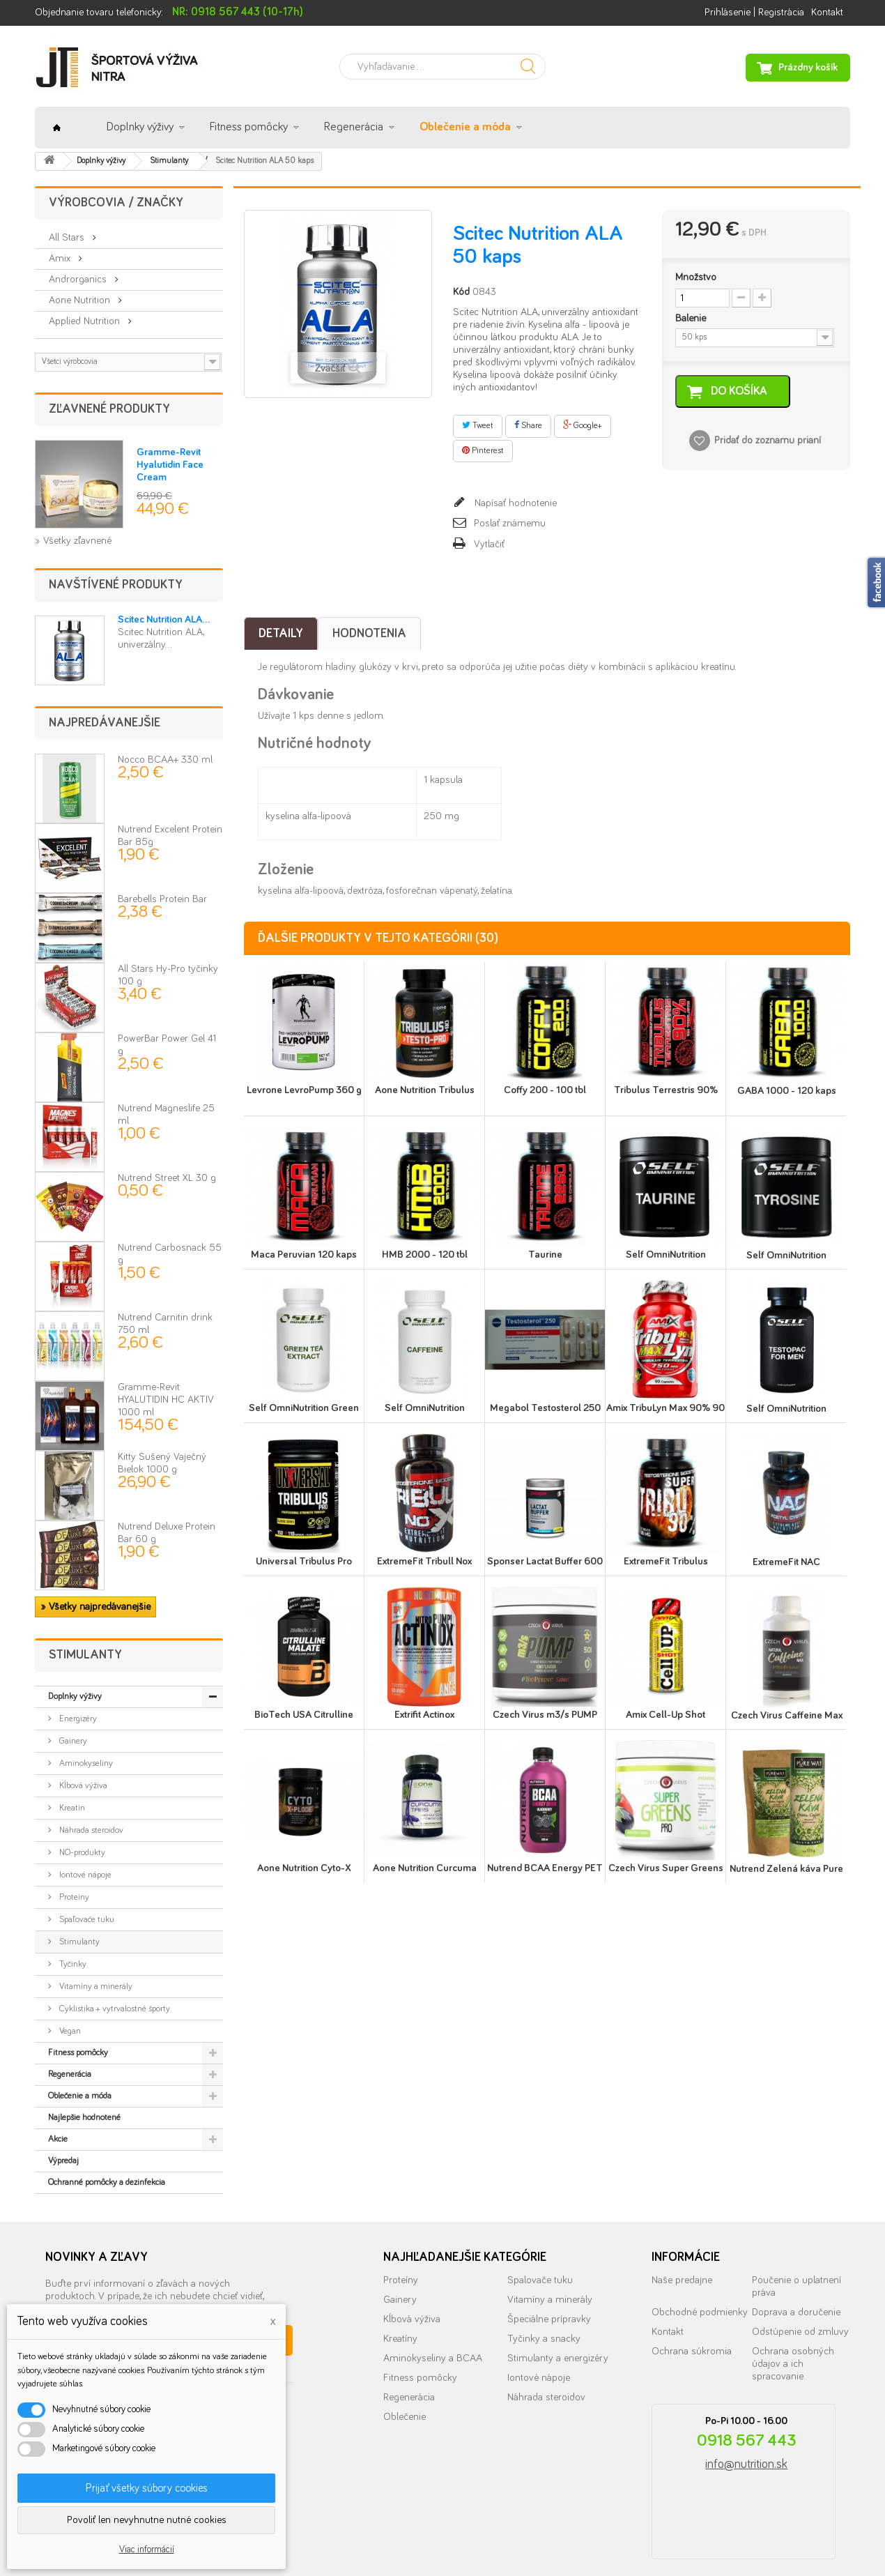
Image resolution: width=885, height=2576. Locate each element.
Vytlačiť (489, 544)
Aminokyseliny (85, 1763)
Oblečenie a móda (465, 127)
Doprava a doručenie (796, 2312)
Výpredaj (63, 2160)
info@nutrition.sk (746, 2464)
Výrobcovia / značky (116, 203)
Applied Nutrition (86, 321)
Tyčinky (71, 1964)
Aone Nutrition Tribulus (425, 1090)
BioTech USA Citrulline (303, 1714)
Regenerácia (353, 127)
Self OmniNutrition (666, 1254)
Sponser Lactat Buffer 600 (545, 1561)
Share (528, 425)
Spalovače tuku (540, 2280)
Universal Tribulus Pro (304, 1561)
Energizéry (77, 1718)
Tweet (477, 425)
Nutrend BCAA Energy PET (545, 1868)
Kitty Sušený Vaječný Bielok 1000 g (162, 1470)
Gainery (72, 1741)
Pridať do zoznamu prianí (767, 441)
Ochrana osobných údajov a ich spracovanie (793, 2363)
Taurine (545, 1254)
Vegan (69, 2031)
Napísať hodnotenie (514, 503)
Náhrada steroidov (90, 1830)
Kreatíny (400, 2338)
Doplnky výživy (140, 127)
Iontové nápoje (84, 1875)
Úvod (57, 127)
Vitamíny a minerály (94, 1986)
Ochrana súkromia (692, 2351)
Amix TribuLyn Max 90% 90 (665, 1408)
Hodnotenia (369, 633)
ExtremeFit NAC (786, 1562)
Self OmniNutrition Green (304, 1408)
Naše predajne (682, 2280)
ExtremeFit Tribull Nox (424, 1561)
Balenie (692, 318)
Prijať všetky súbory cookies (147, 2488)
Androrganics (79, 279)
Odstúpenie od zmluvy (800, 2331)
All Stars (68, 237)
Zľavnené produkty (109, 409)
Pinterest (483, 450)
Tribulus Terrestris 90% (666, 1090)
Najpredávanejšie (104, 723)
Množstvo (695, 277)
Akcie (58, 2139)
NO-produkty (81, 1852)
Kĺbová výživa (82, 1785)
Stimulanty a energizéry (557, 2358)
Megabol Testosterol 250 (545, 1408)
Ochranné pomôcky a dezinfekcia (106, 2182)
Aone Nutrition (81, 300)
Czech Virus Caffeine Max (786, 1715)
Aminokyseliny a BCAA (432, 2358)
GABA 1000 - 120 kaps (786, 1090)
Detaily (281, 633)
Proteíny (73, 1897)
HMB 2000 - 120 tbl (425, 1254)
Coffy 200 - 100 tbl (545, 1090)
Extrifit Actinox (424, 1714)
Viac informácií (146, 2549)
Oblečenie (404, 2416)
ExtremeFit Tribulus (666, 1561)
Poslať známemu (510, 523)
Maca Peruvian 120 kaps (304, 1254)
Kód (461, 292)
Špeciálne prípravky (549, 2319)
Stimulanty (78, 1941)
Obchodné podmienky (700, 2312)
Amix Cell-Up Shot (665, 1714)
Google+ (582, 425)
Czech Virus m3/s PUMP (545, 1714)
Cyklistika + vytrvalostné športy (113, 2008)
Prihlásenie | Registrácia (754, 12)
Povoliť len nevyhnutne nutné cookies (146, 2520)
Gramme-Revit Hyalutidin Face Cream (170, 464)
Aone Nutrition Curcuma (425, 1868)
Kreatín (71, 1808)
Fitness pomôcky (249, 127)
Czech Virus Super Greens (665, 1868)
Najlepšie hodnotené (84, 2117)
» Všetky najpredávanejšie (95, 1606)
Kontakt (827, 12)
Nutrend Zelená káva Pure (786, 1869)
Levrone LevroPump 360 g (304, 1090)
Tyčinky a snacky (543, 2338)
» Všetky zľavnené (73, 540)
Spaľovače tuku (85, 1919)
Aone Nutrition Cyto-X (304, 1868)
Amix (61, 258)
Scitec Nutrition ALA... (164, 619)
